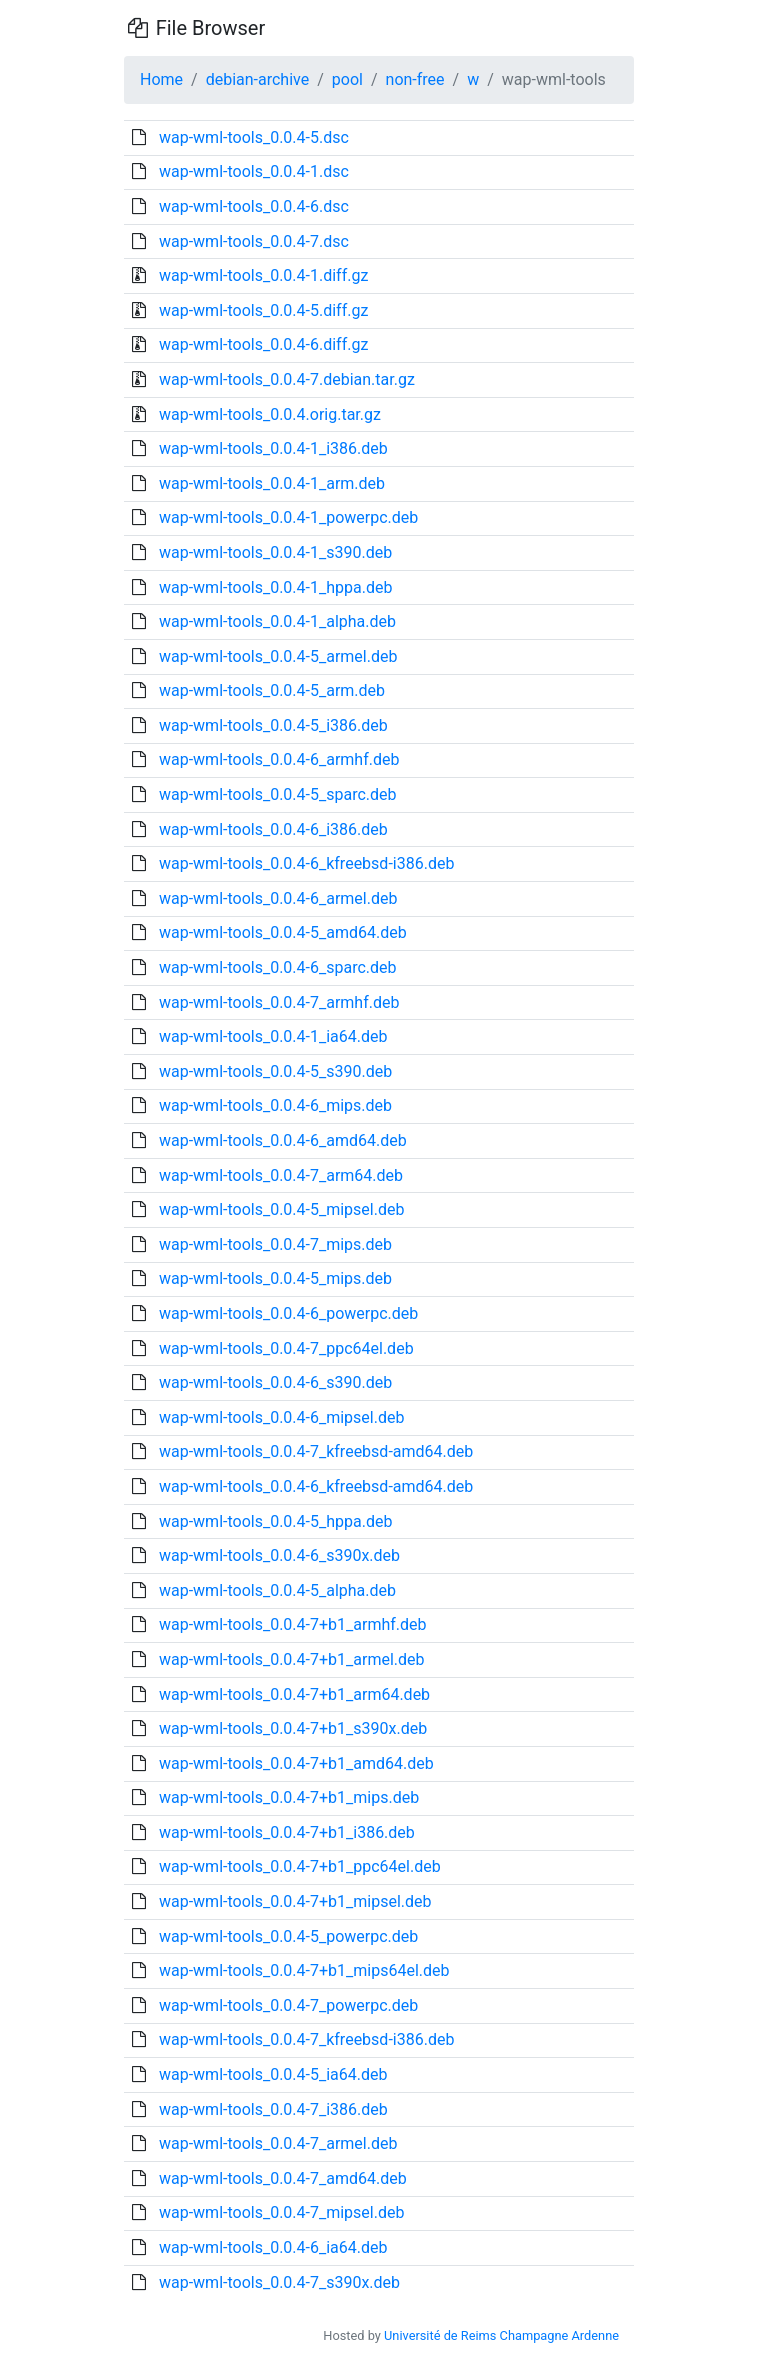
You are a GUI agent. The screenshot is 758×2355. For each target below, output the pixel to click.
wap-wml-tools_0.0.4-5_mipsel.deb (282, 1209)
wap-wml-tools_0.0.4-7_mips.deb (275, 1244)
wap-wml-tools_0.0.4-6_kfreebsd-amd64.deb (316, 1486)
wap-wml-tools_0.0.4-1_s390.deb (275, 552)
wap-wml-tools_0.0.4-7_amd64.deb (283, 2178)
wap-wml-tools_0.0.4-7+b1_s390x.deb (293, 1728)
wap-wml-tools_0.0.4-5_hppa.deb (275, 1521)
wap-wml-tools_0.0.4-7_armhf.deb (279, 1002)
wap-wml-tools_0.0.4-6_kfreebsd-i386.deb (306, 863)
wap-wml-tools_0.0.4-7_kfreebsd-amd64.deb (316, 1451)
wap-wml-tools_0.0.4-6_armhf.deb (279, 759)
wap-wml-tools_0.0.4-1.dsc (254, 171)
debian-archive (258, 79)
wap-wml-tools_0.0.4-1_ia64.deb (273, 1036)
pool (347, 79)
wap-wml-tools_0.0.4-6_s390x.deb (279, 1555)
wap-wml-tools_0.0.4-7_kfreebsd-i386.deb (306, 2039)
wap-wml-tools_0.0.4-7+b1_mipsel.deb (295, 1901)
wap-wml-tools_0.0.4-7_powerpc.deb (288, 2005)
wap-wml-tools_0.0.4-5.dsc (254, 137)
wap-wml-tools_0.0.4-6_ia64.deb (273, 2247)
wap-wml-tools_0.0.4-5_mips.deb (275, 1278)
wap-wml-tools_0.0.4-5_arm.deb (272, 690)
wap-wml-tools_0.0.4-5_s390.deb (275, 1071)
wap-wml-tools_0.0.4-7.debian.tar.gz (287, 379)
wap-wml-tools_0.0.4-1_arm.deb (272, 483)
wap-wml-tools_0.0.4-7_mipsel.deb (282, 2212)
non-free (415, 79)
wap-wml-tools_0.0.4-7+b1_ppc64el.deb (300, 1866)
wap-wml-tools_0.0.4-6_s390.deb (275, 1382)
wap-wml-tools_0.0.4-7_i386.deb (273, 2109)
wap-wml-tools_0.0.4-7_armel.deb (278, 2143)
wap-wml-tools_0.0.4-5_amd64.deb (283, 932)
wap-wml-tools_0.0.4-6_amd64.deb (283, 1140)
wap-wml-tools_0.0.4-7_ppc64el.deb (286, 1348)
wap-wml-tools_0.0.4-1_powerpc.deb (288, 517)
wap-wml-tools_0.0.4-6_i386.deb (273, 829)
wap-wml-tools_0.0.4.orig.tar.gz (270, 414)
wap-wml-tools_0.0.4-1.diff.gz (263, 275)
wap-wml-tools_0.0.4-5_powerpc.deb (288, 1936)
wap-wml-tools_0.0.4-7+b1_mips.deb (289, 1797)
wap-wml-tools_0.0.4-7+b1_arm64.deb (294, 1694)
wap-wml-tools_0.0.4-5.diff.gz (263, 310)
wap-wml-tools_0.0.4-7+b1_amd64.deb (296, 1763)
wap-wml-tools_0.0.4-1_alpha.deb (277, 621)
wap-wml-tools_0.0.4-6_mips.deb (275, 1105)
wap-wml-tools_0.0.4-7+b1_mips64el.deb (304, 1970)
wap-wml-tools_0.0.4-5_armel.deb (278, 656)
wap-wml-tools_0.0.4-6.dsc (254, 206)
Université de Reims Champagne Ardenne (501, 2335)
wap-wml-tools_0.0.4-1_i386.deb (273, 448)
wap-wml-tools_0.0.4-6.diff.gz (263, 344)
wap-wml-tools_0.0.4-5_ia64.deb (273, 2074)
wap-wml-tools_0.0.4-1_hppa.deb (275, 587)
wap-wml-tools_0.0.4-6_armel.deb (278, 898)
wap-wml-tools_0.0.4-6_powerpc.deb (288, 1313)
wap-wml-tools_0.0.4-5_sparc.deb (278, 794)
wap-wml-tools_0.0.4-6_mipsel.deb (282, 1417)
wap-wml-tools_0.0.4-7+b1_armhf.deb (293, 1624)
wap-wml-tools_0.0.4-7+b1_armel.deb (292, 1659)
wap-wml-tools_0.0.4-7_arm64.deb (281, 1175)
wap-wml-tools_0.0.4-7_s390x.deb (279, 2282)
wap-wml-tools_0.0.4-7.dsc (254, 241)
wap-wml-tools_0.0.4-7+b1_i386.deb (287, 1832)
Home (161, 79)
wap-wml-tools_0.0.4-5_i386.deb (273, 725)
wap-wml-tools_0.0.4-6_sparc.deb (278, 967)
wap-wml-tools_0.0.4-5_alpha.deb (277, 1590)
